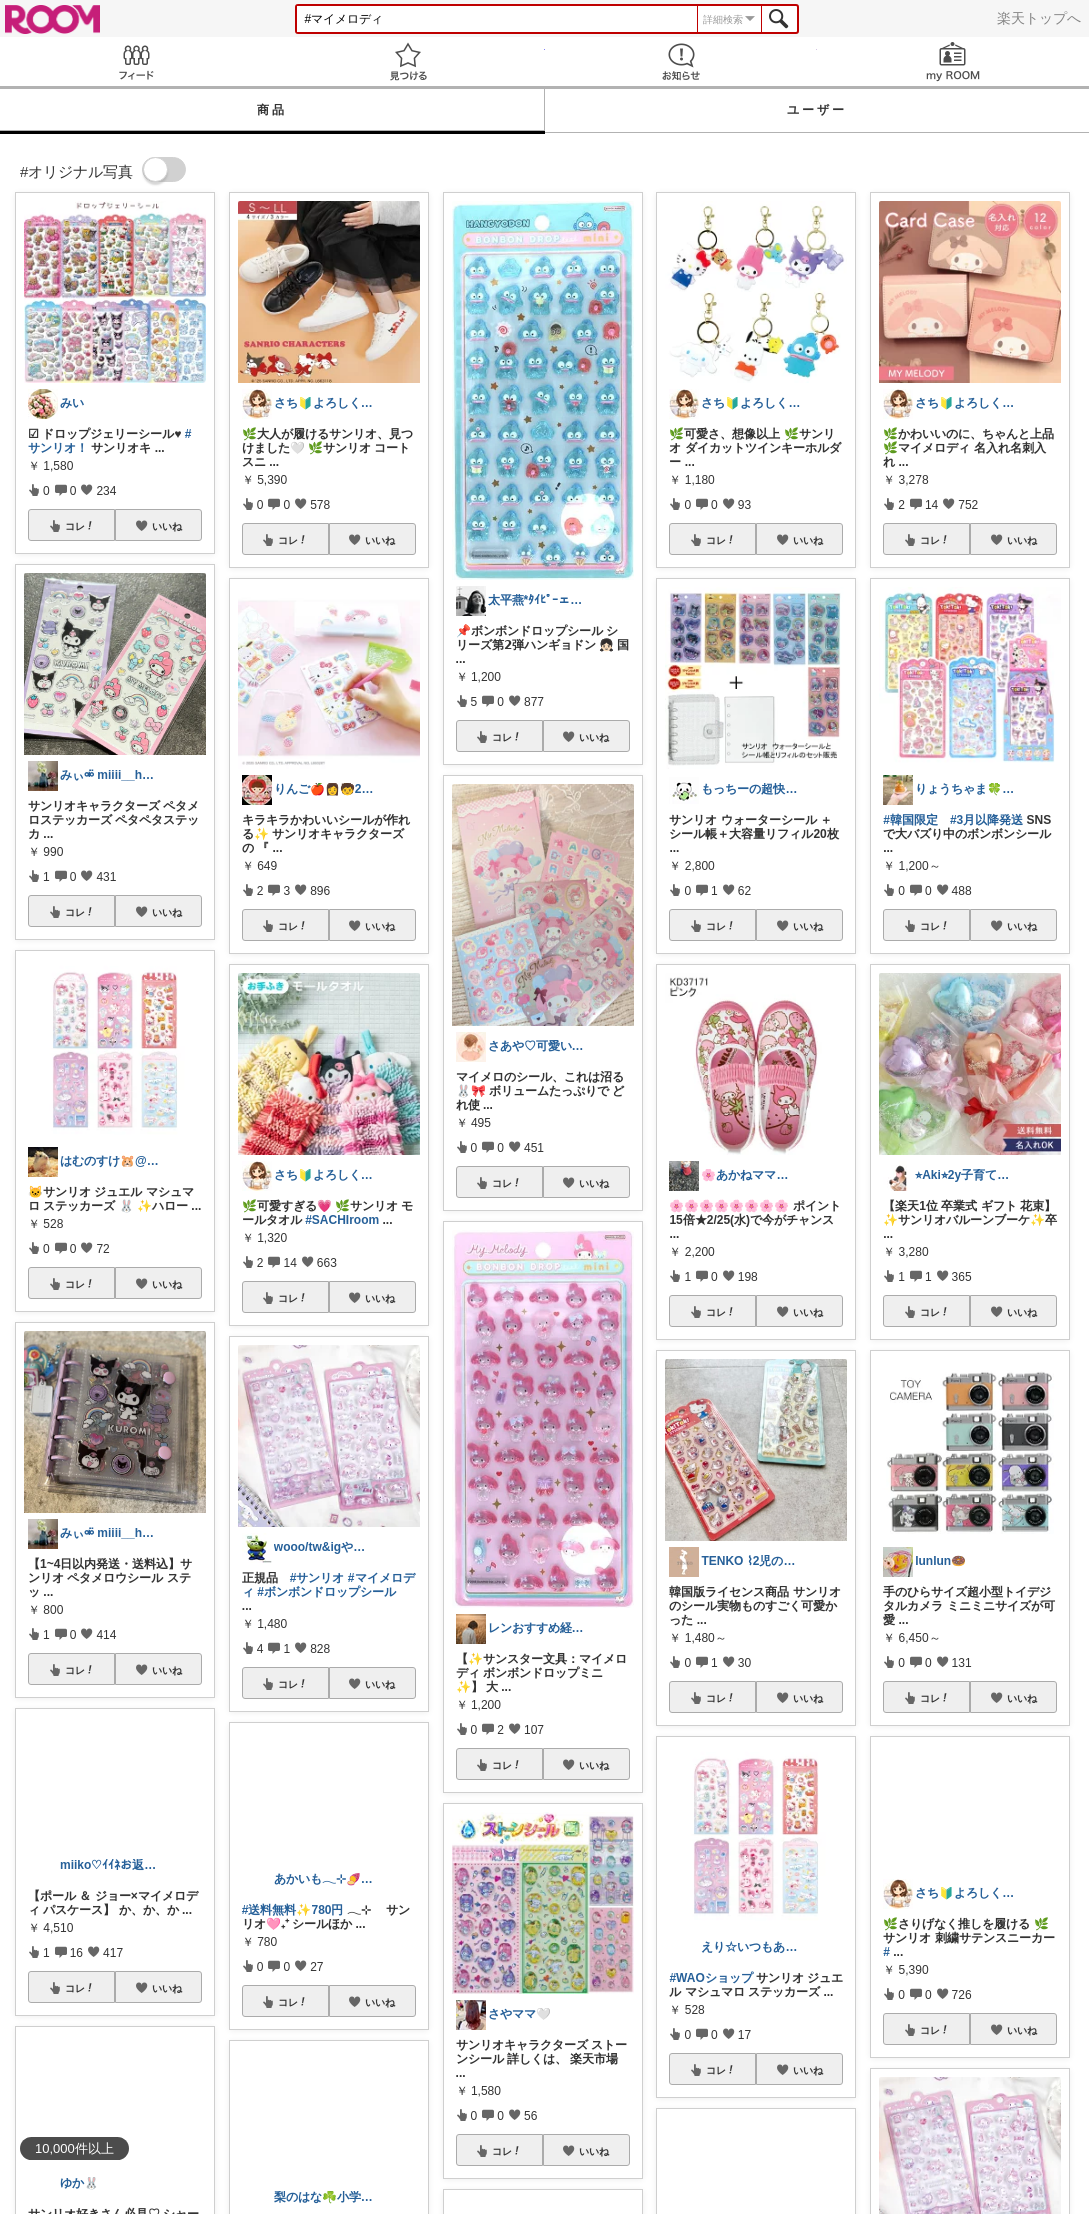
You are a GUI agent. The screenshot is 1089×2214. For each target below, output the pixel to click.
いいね (167, 526)
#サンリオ (317, 1578)
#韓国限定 (910, 820)
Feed (136, 61)
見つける (408, 61)
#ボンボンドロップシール (326, 1592)
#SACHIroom (342, 1220)
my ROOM (953, 61)
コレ (80, 526)
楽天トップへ (1039, 18)
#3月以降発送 (986, 820)
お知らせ (681, 61)
